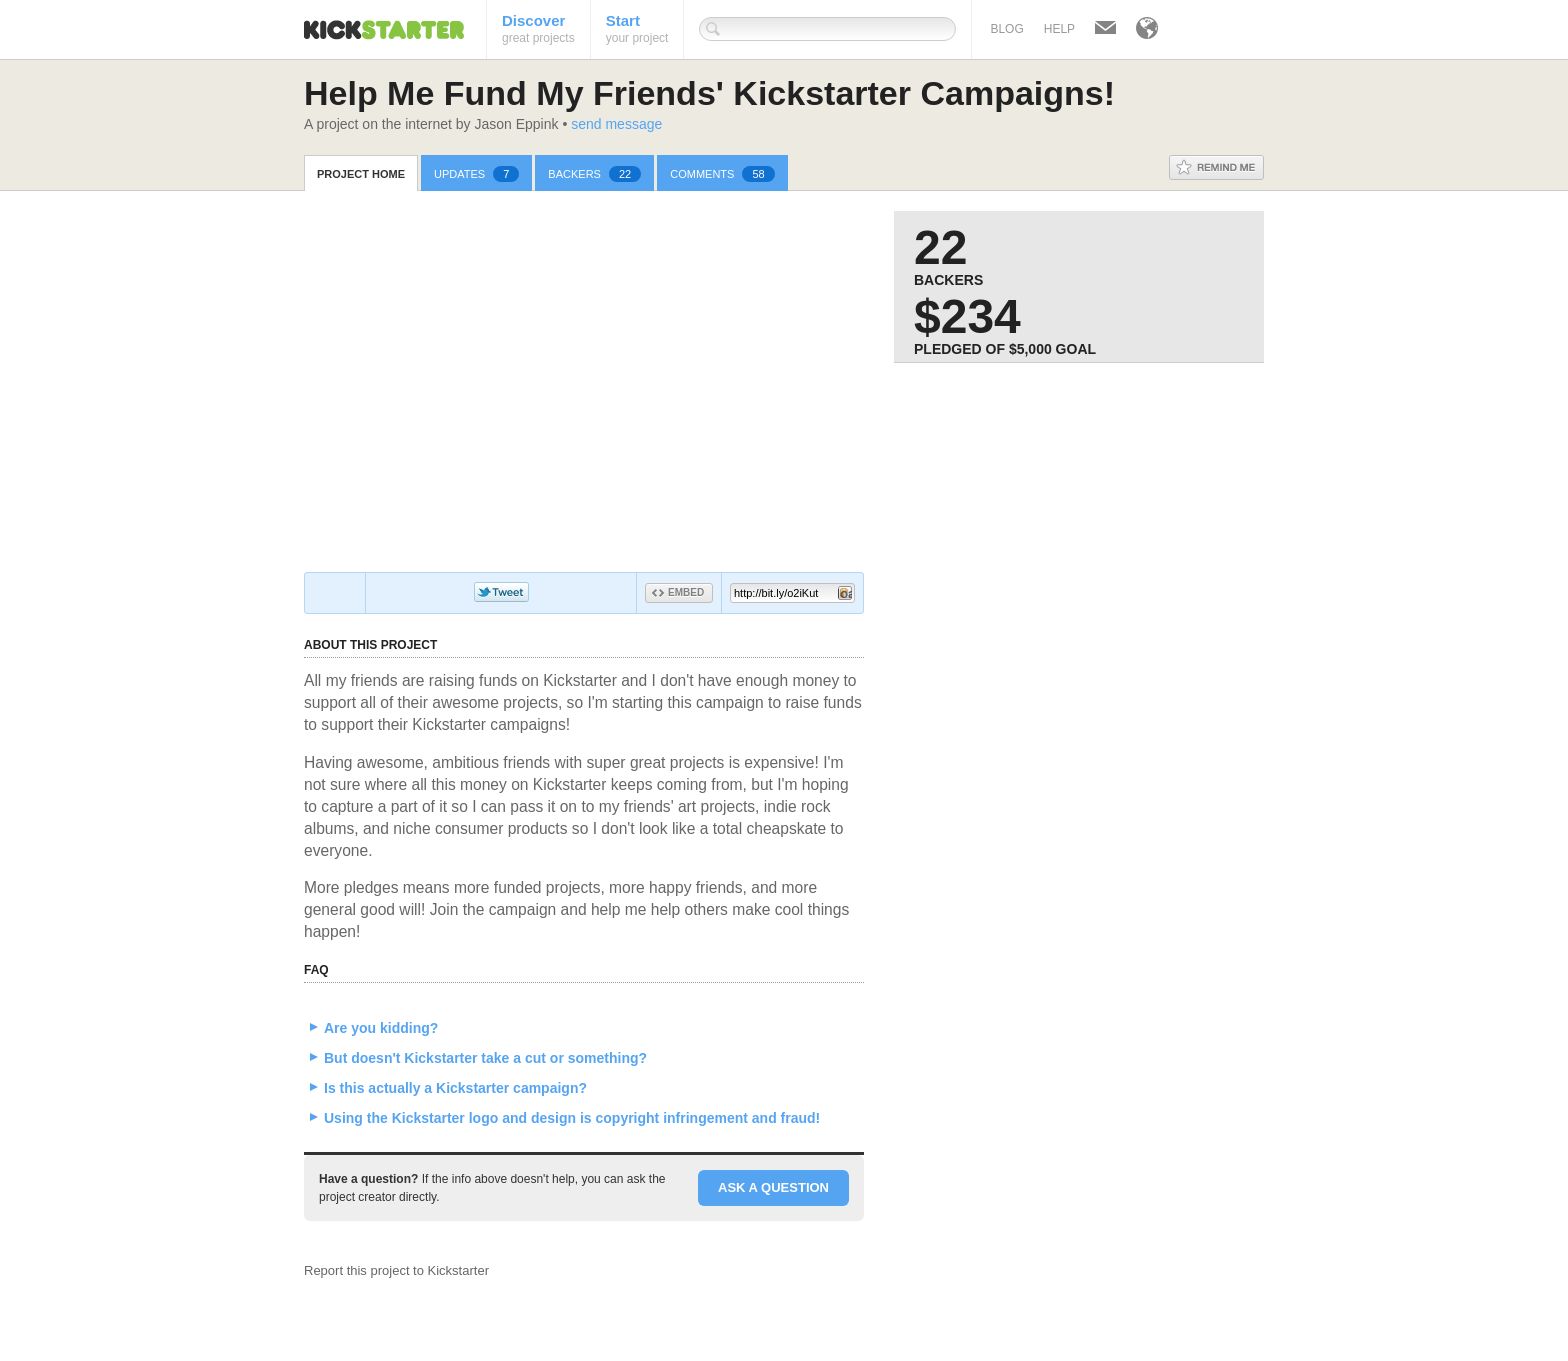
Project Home (361, 174)
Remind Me (1216, 167)
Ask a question (773, 1187)
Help (1059, 29)
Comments (722, 174)
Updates (476, 174)
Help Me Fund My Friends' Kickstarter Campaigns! (709, 93)
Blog (1006, 29)
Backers (594, 174)
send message (616, 124)
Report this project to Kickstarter (396, 1270)
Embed (677, 592)
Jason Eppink (516, 124)
